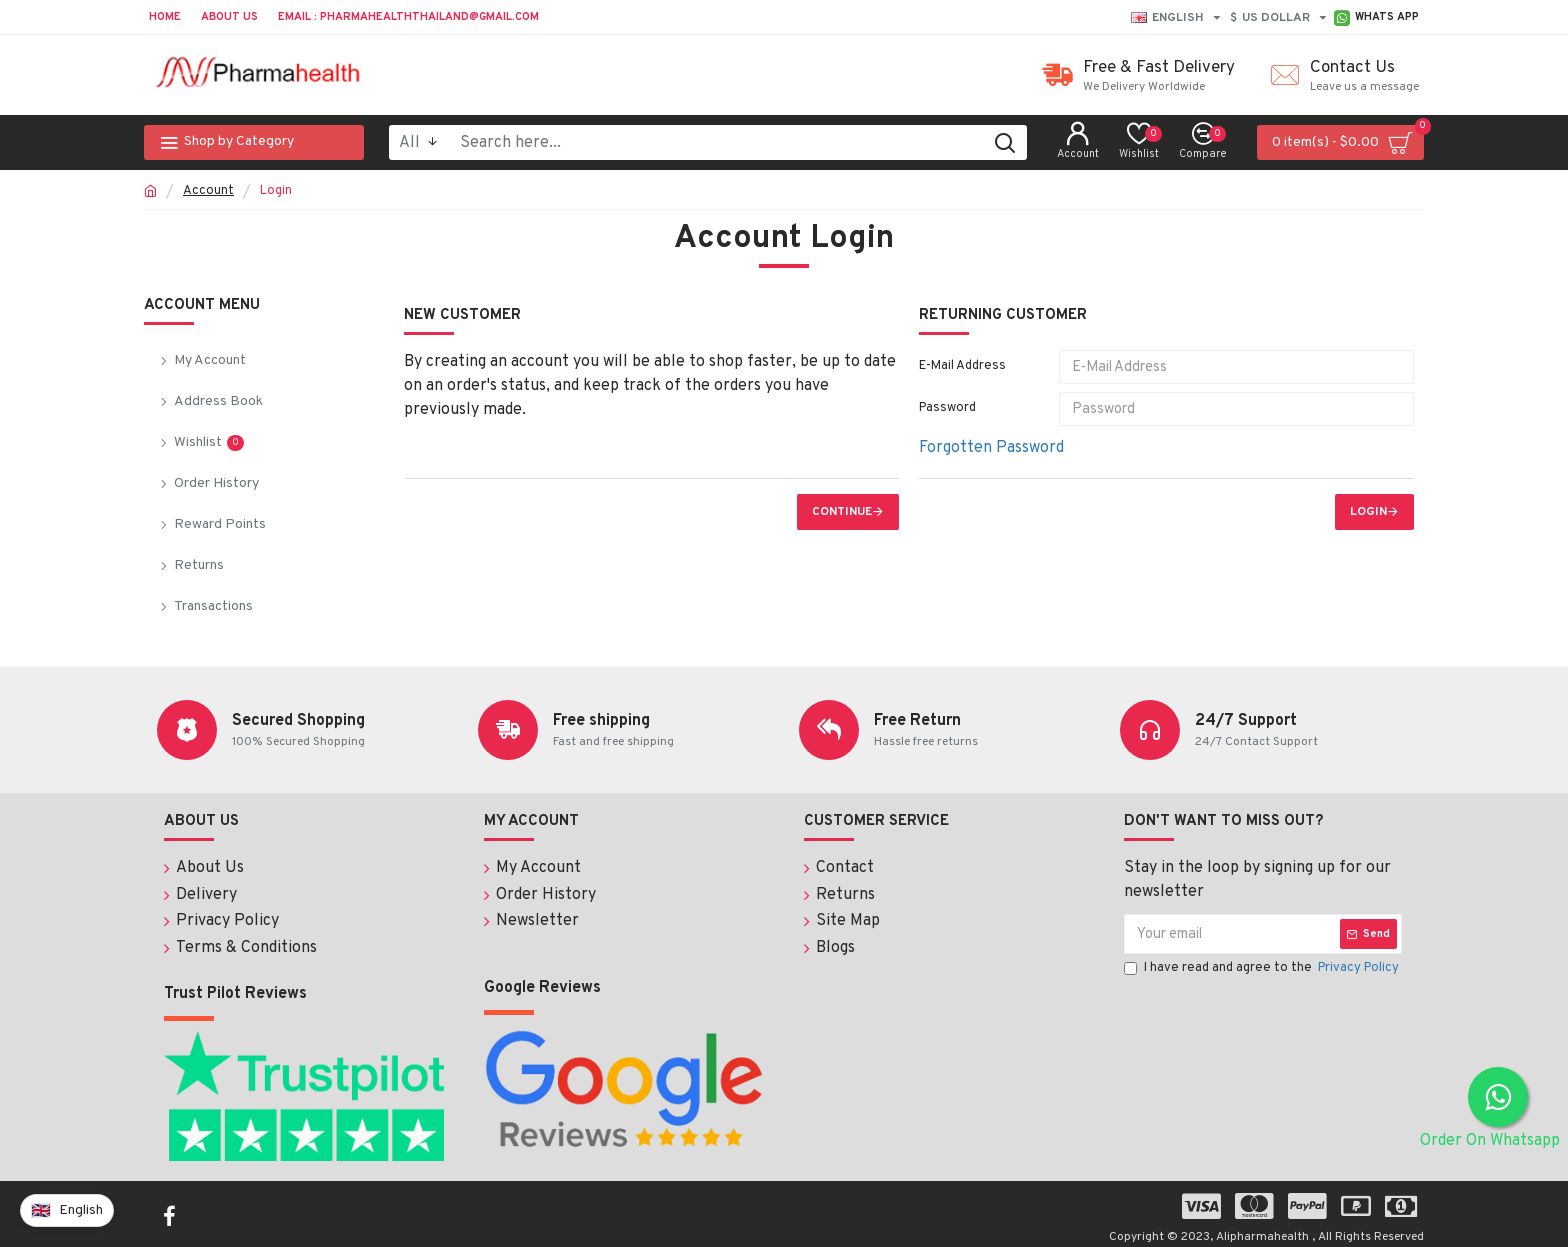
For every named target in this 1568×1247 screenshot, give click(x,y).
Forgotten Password (991, 448)
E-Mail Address (962, 366)
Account (208, 191)
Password (947, 408)
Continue (842, 512)
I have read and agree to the (1263, 970)
